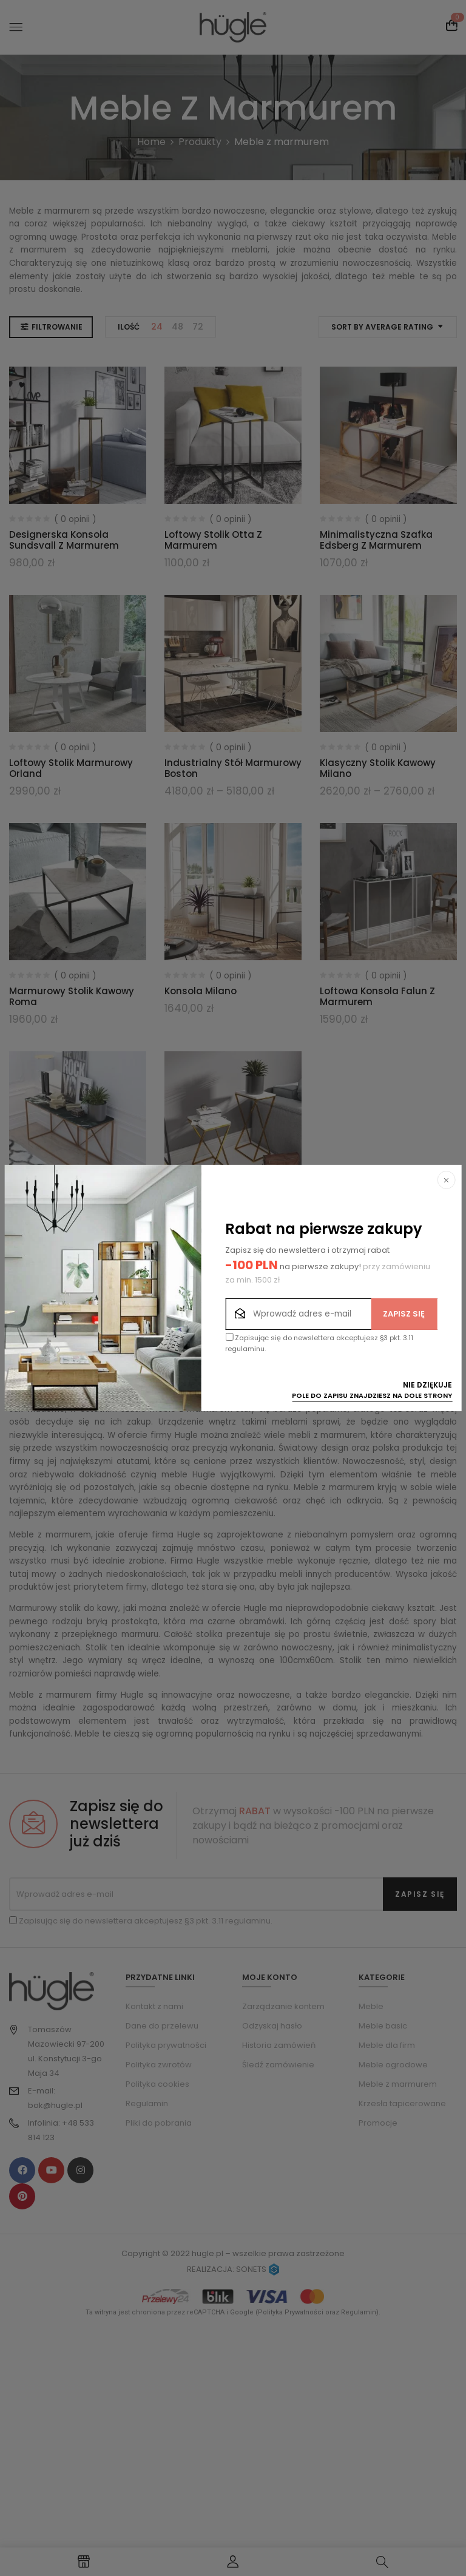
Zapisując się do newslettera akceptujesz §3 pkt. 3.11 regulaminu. (319, 1343)
